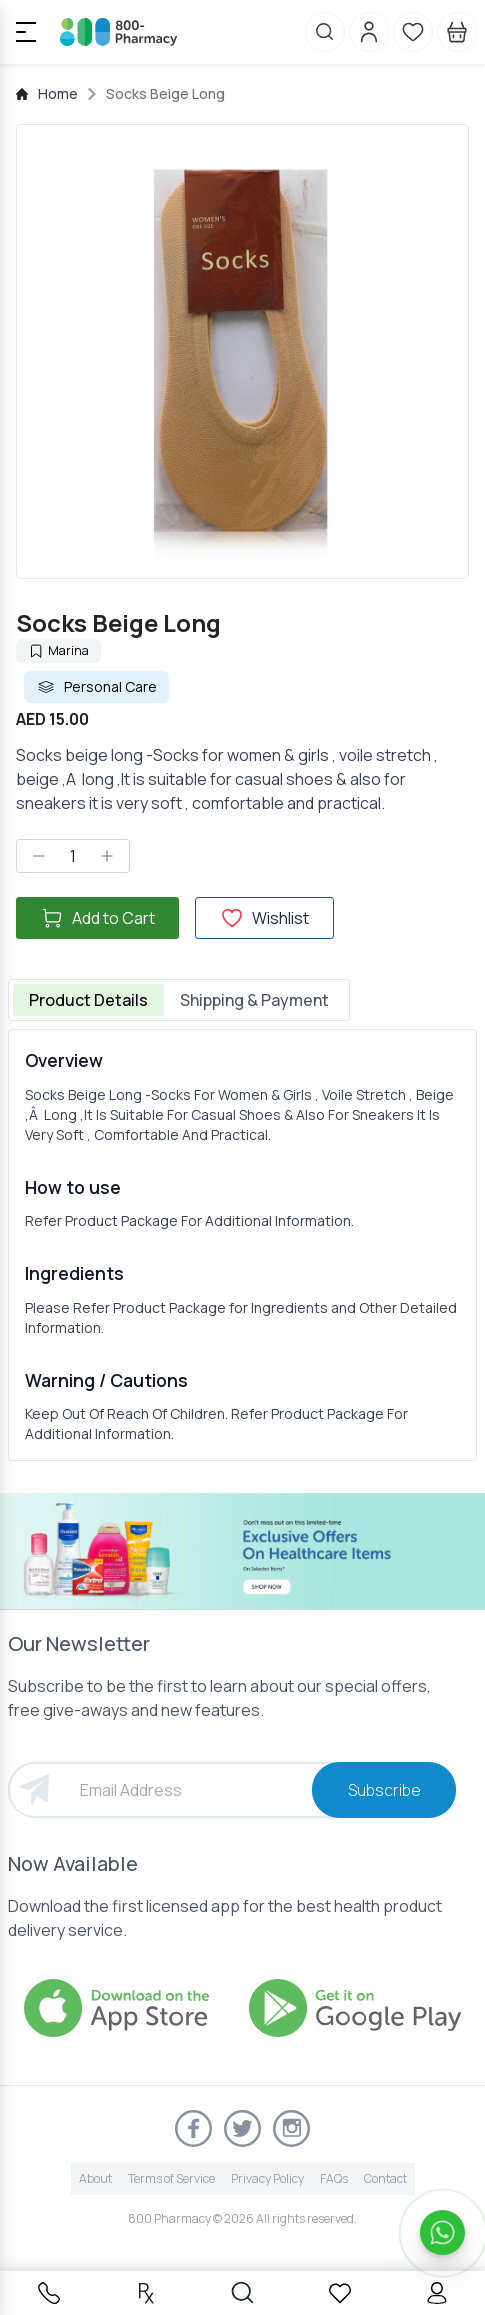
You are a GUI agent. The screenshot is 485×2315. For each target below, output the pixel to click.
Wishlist (264, 918)
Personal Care (96, 687)
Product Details (88, 1000)
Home (58, 93)
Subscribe (384, 1790)
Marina (58, 650)
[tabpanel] (242, 1245)
